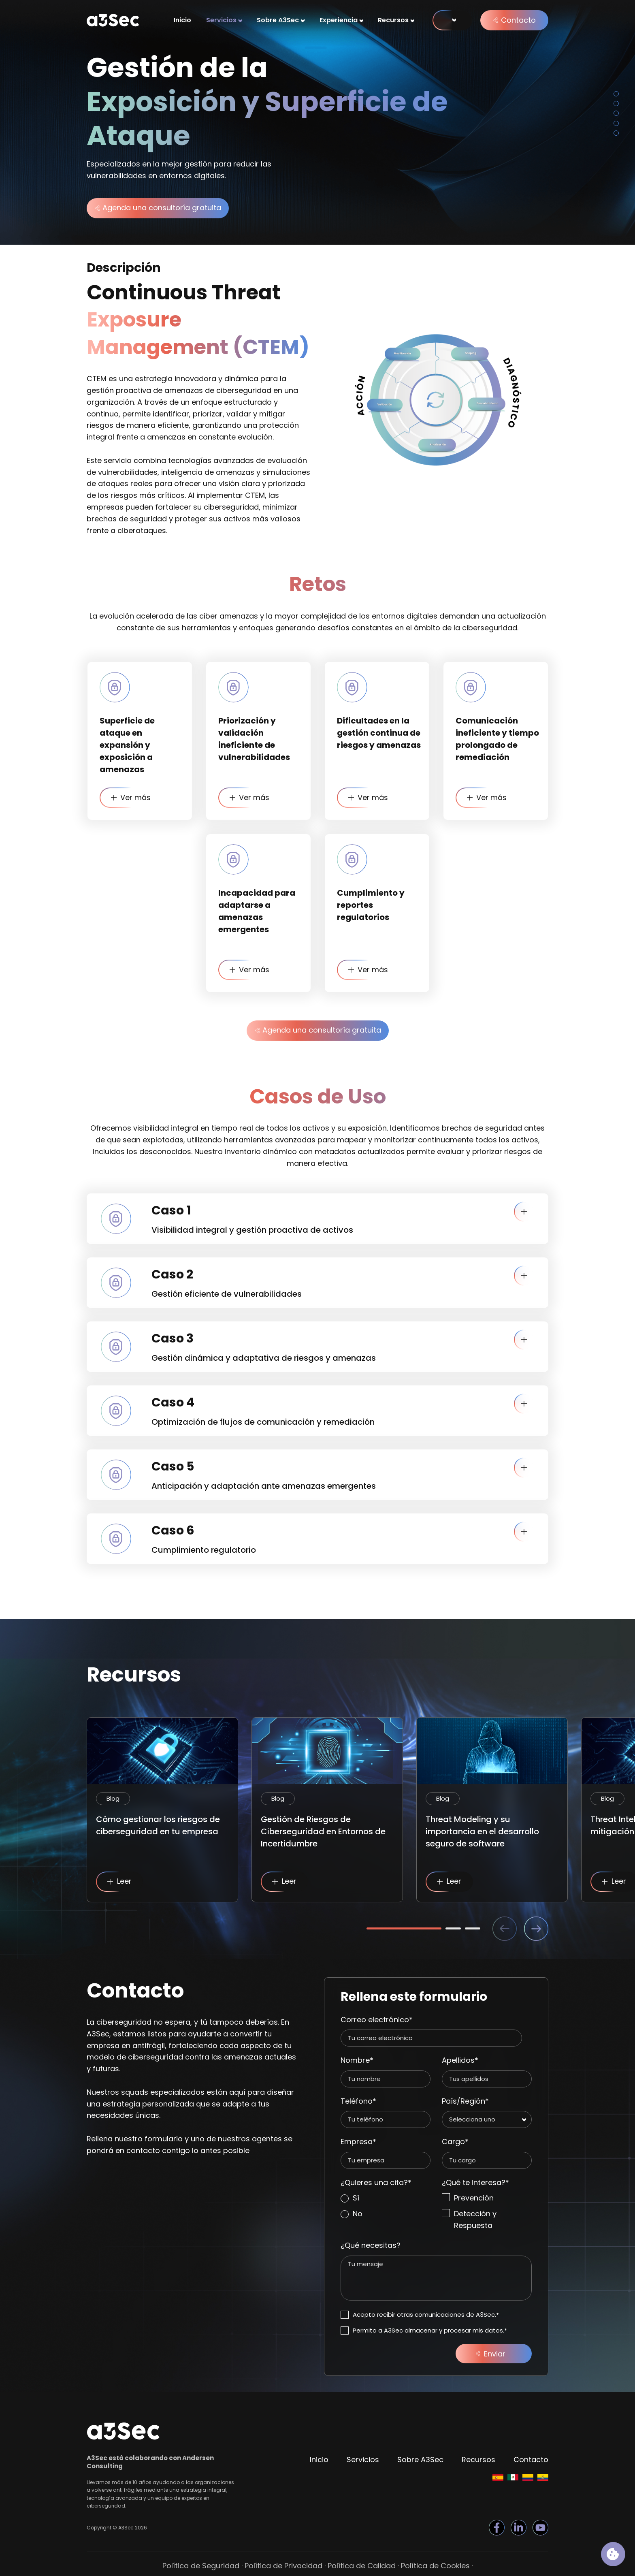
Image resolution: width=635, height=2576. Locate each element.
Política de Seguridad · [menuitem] (202, 2566)
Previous (504, 1929)
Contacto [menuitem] (531, 2459)
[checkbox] (385, 2206)
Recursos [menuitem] (393, 20)
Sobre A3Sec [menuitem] (278, 20)
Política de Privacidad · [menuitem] (285, 2566)
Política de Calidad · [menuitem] (363, 2566)
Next (536, 1929)
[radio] (385, 2198)
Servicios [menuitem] (221, 20)
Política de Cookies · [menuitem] (437, 2566)
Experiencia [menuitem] (339, 20)
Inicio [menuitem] (182, 20)
